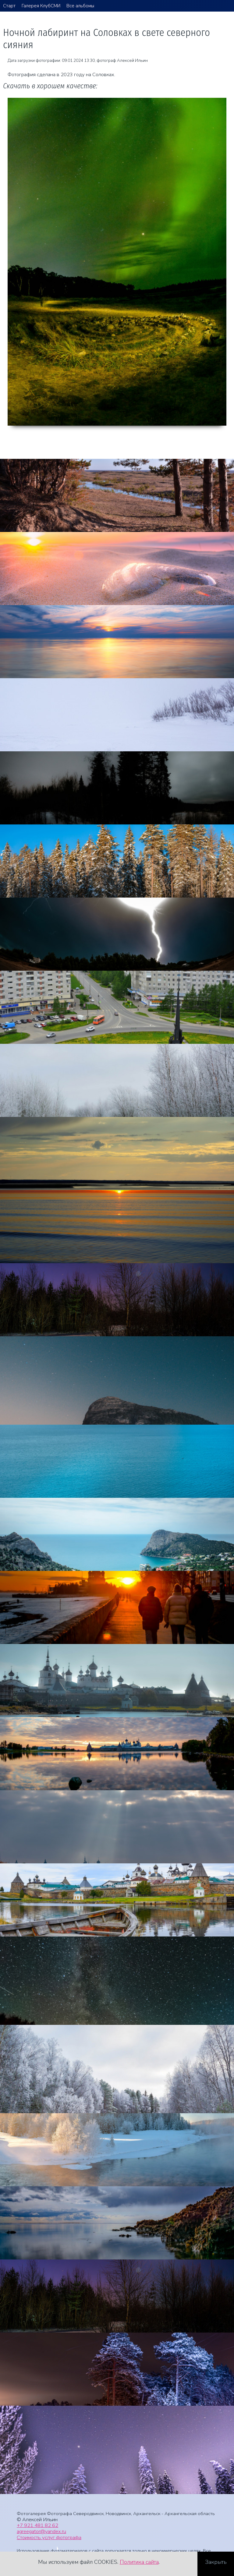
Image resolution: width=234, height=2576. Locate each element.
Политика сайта (139, 2562)
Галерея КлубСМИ (41, 6)
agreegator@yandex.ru (41, 2531)
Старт (9, 6)
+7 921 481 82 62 (37, 2525)
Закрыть (216, 2562)
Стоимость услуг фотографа (49, 2537)
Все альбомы (80, 6)
